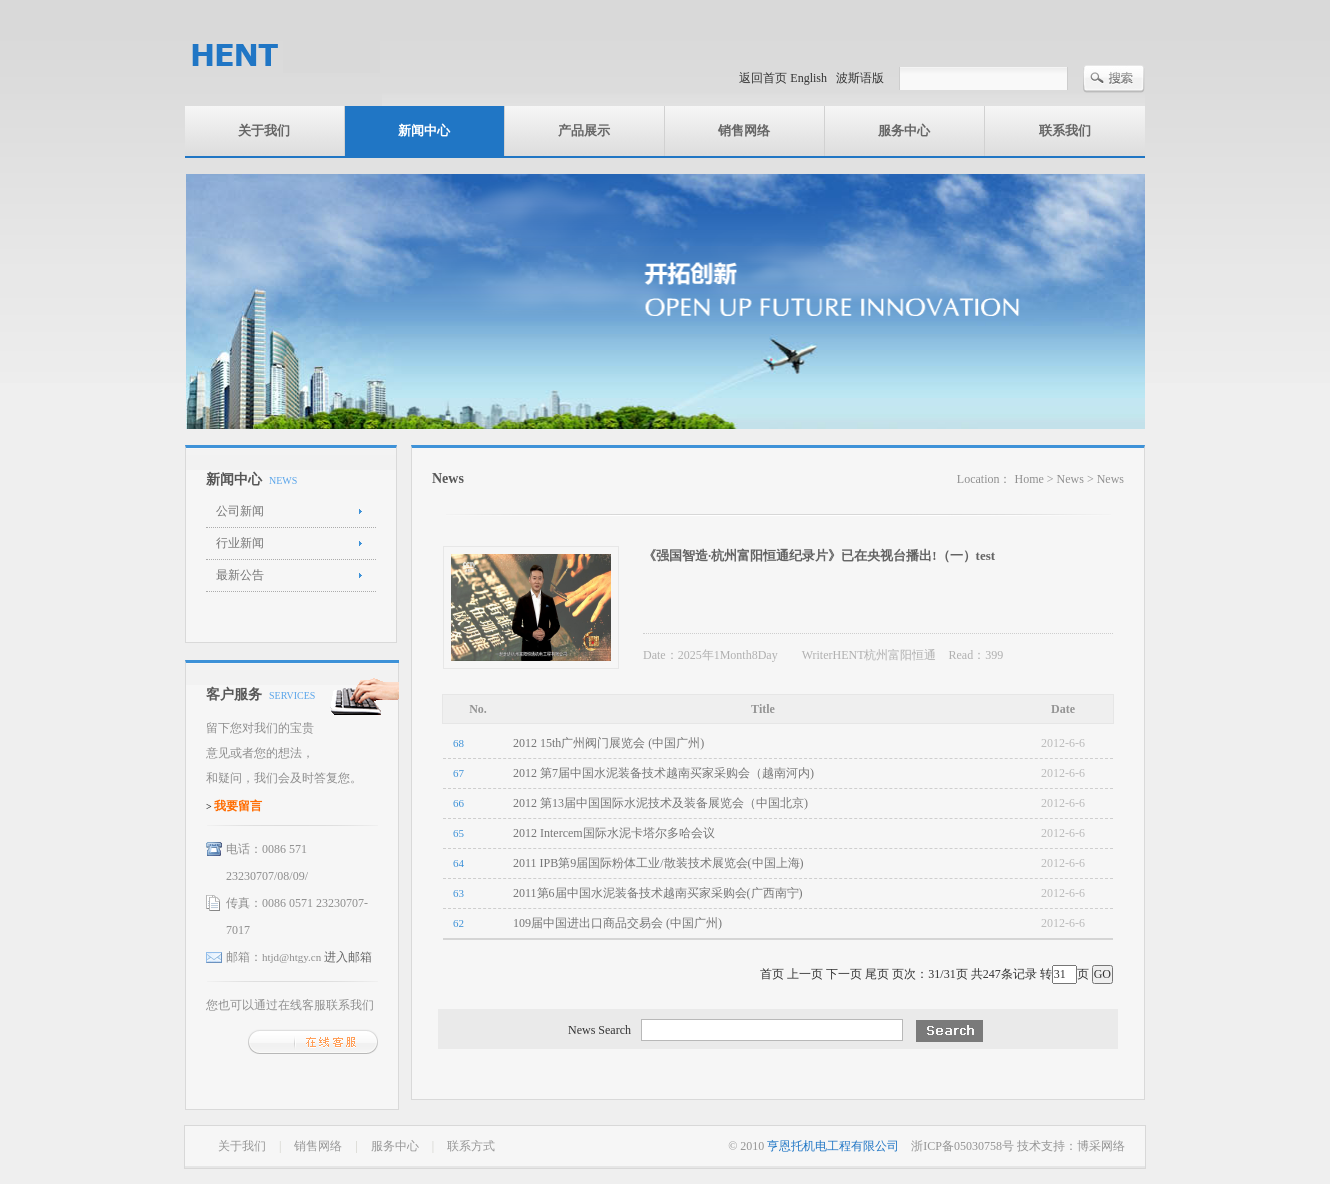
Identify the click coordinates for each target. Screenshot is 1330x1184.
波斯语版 (860, 78)
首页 (772, 974)
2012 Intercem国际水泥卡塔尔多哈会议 (614, 833)
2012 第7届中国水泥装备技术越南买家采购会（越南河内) (663, 773)
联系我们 (1065, 130)
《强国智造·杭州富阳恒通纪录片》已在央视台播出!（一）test (819, 555)
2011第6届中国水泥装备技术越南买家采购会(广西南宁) (658, 893)
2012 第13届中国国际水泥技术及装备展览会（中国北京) (660, 803)
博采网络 (1101, 1146)
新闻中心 (424, 130)
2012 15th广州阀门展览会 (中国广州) (608, 743)
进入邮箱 (348, 957)
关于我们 (264, 130)
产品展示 (584, 130)
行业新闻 (240, 543)
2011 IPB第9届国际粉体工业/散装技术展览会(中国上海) (658, 863)
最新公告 (240, 575)
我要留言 (238, 806)
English (808, 78)
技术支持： (1047, 1146)
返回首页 (763, 78)
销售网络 (744, 130)
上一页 (805, 974)
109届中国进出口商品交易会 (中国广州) (617, 923)
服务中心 (904, 130)
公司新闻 (240, 511)
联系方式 (471, 1146)
